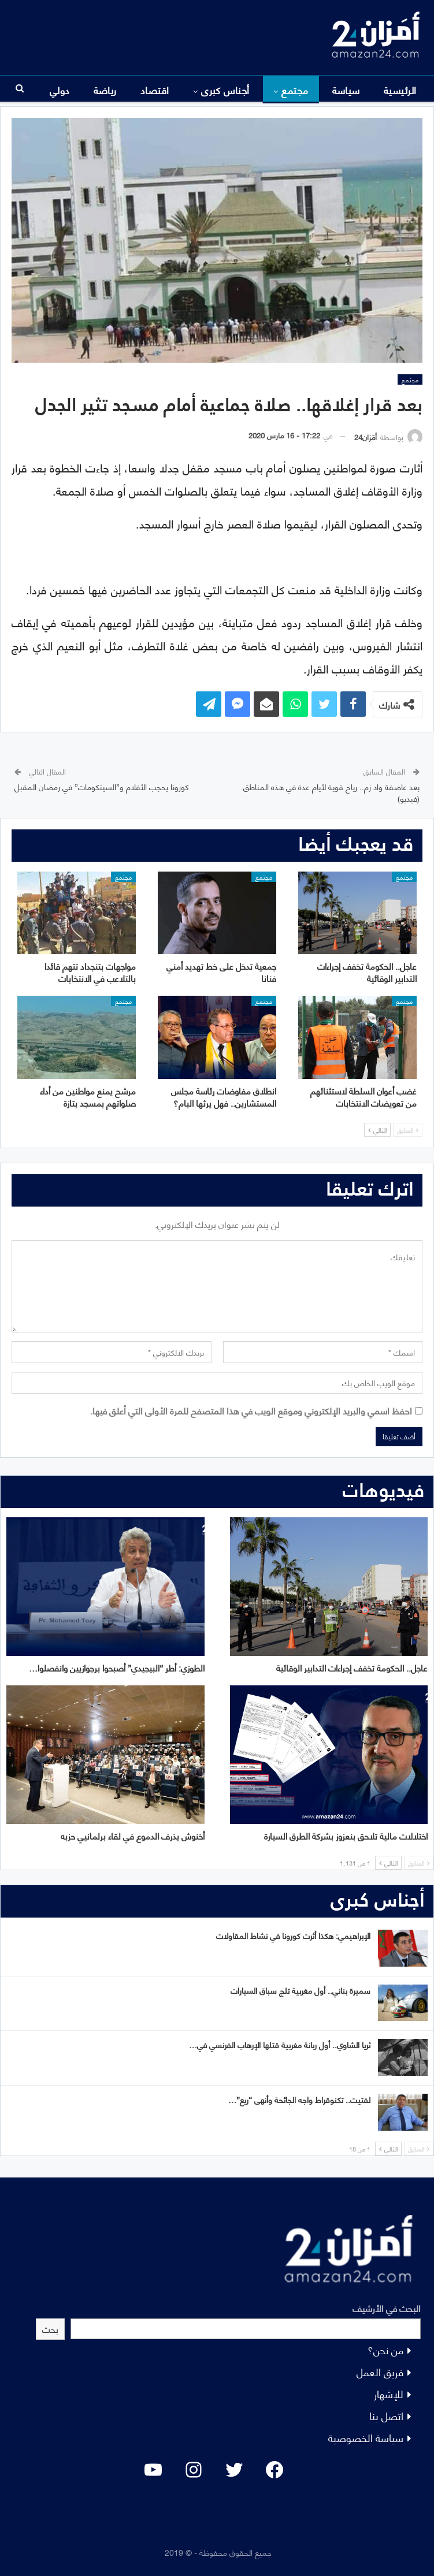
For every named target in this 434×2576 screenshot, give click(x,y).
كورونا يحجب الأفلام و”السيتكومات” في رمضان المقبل (101, 786)
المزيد (105, 89)
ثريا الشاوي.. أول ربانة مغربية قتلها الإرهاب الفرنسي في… (279, 2044)
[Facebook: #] (274, 2469)
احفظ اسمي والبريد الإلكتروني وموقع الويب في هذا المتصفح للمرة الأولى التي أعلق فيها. (251, 1410)
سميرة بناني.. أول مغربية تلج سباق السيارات (300, 1990)
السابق (407, 1130)
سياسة (346, 89)
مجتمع (294, 89)
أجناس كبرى (225, 89)
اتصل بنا (386, 2415)
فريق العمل (380, 2371)
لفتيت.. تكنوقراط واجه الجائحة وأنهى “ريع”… (299, 2099)
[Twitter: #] (234, 2469)
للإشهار (388, 2393)
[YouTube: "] (153, 2469)
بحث (50, 2328)
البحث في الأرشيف (387, 2308)
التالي (377, 1130)
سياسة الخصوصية (365, 2437)
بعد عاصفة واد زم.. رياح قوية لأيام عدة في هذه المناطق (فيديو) (331, 792)
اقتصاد (154, 89)
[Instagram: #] (193, 2469)
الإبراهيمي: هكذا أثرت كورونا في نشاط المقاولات (293, 1935)
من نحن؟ (385, 2349)
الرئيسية (400, 89)
